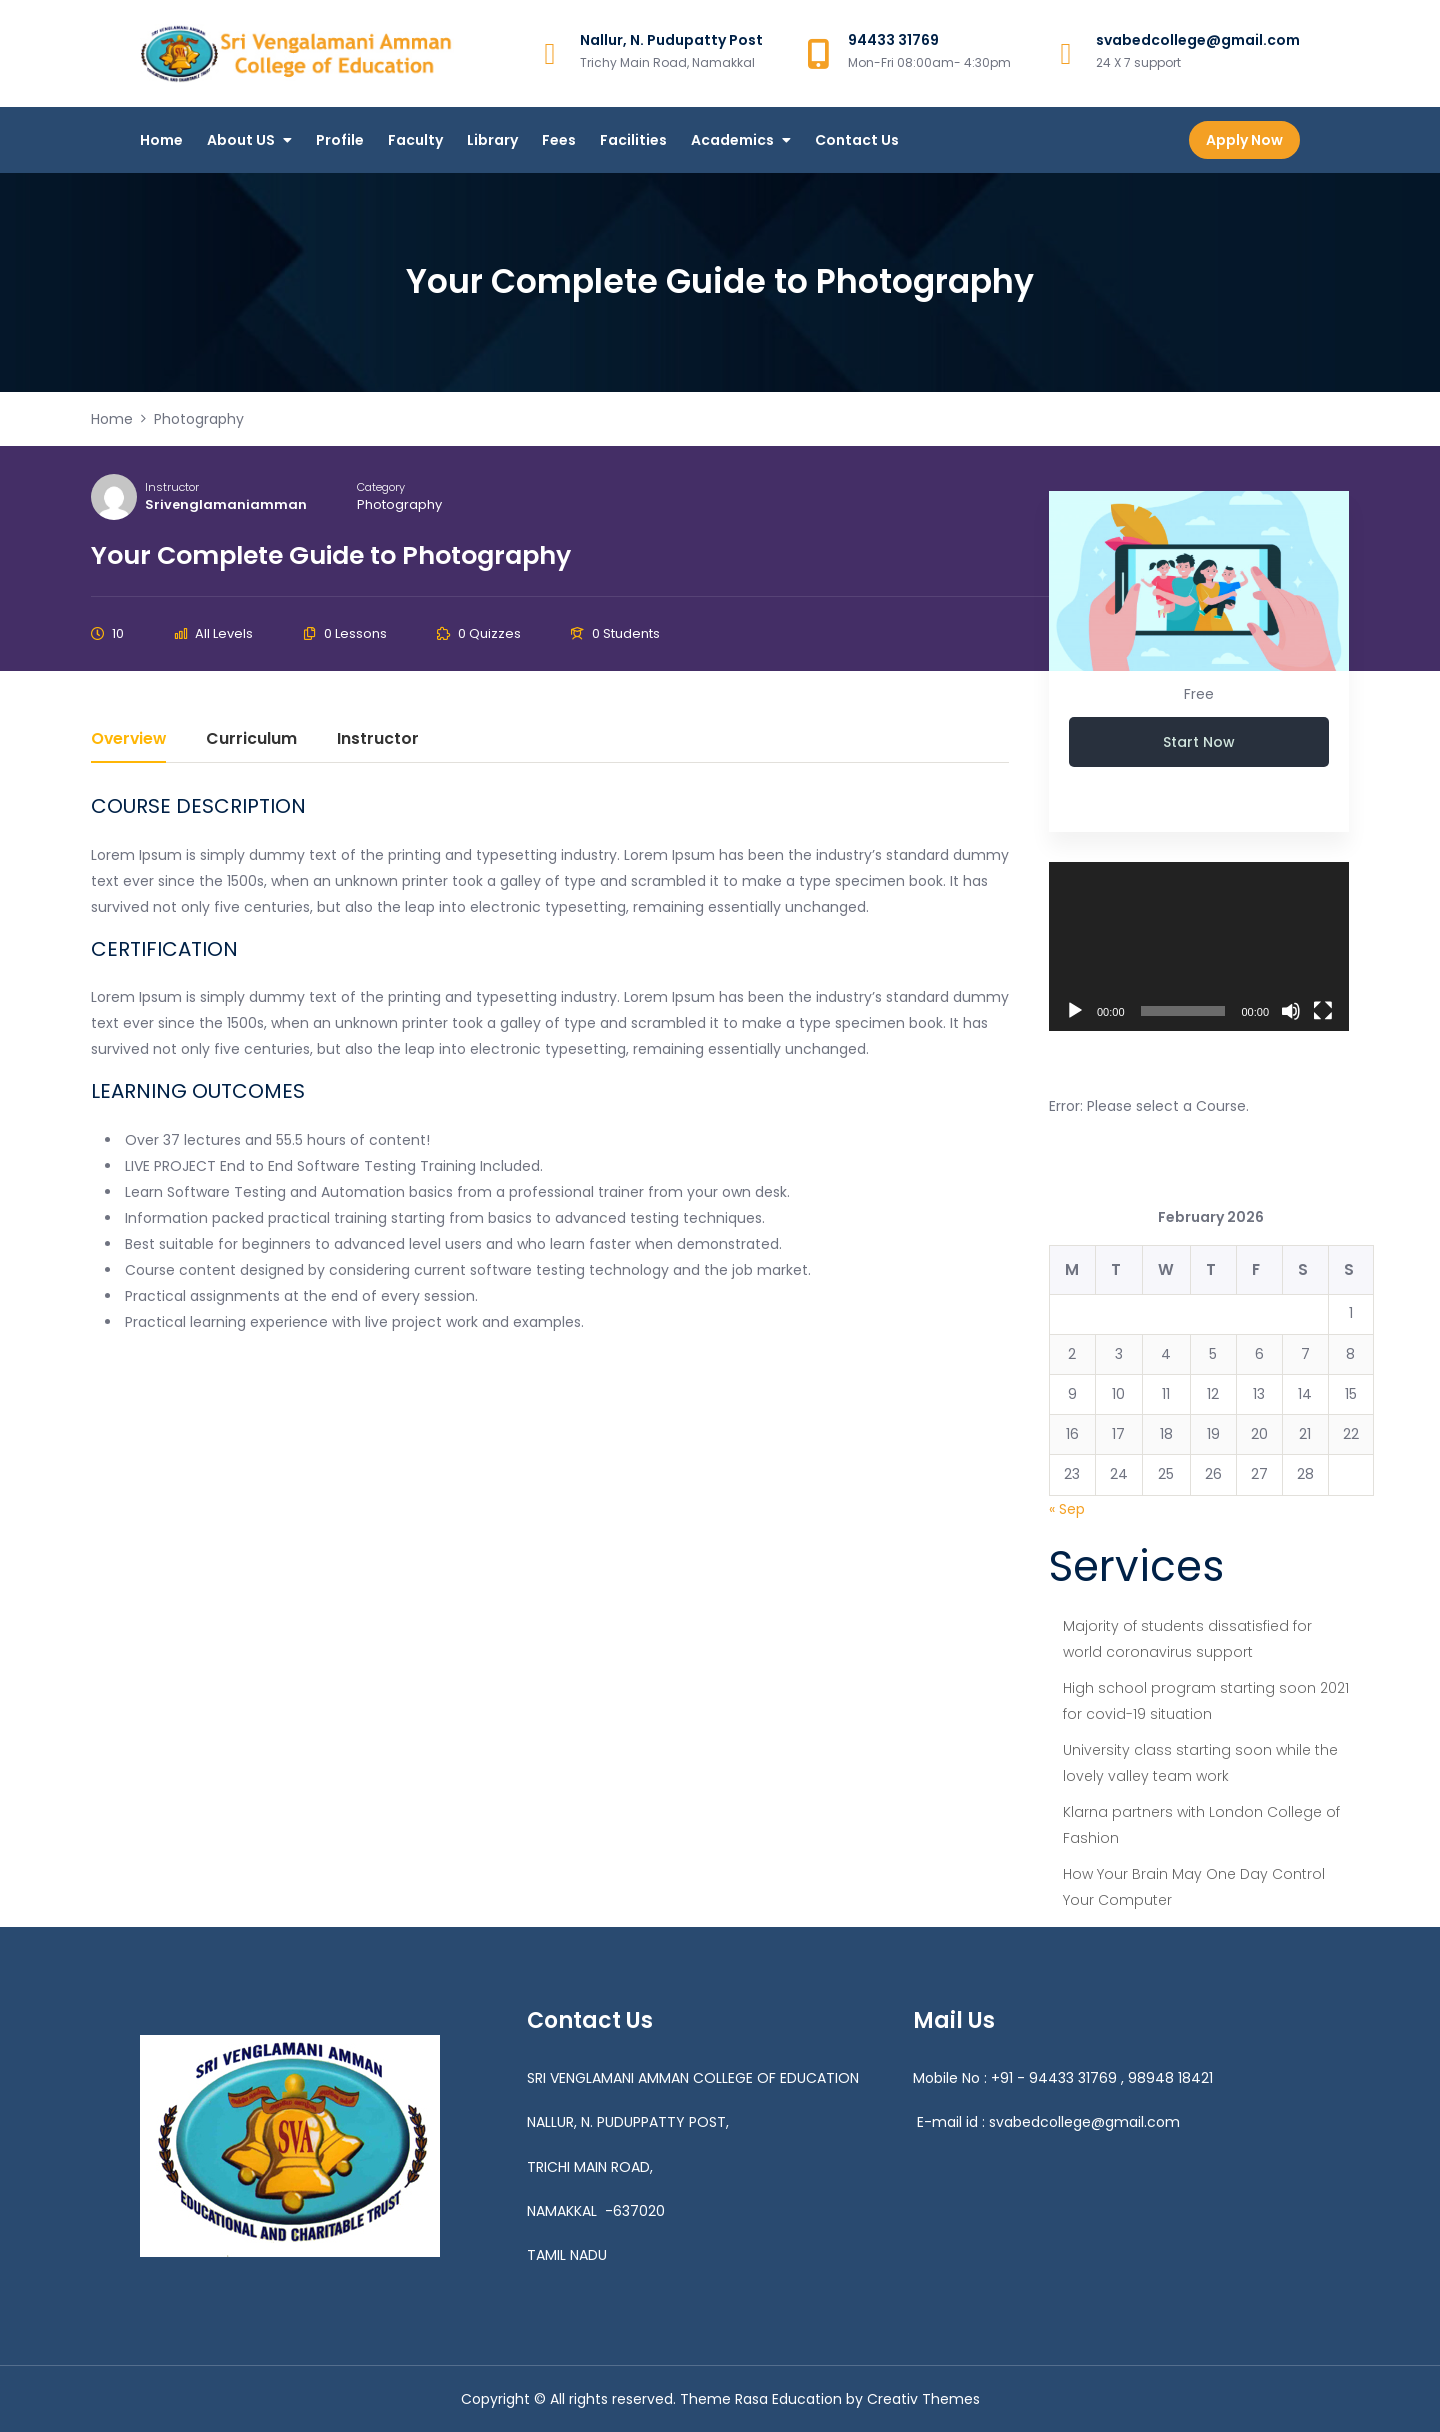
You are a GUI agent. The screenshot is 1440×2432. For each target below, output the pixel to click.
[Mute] (1291, 1011)
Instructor (172, 487)
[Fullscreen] (1323, 1011)
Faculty (415, 140)
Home (161, 140)
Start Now (1199, 742)
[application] (1199, 946)
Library (492, 140)
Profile (340, 140)
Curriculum (251, 740)
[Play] (1075, 1011)
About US (241, 140)
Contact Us (857, 140)
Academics (732, 140)
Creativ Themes (923, 2399)
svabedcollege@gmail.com (1084, 2122)
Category (381, 487)
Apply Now (1244, 140)
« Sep (1067, 1509)
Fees (559, 140)
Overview (128, 740)
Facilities (633, 140)
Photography (399, 504)
